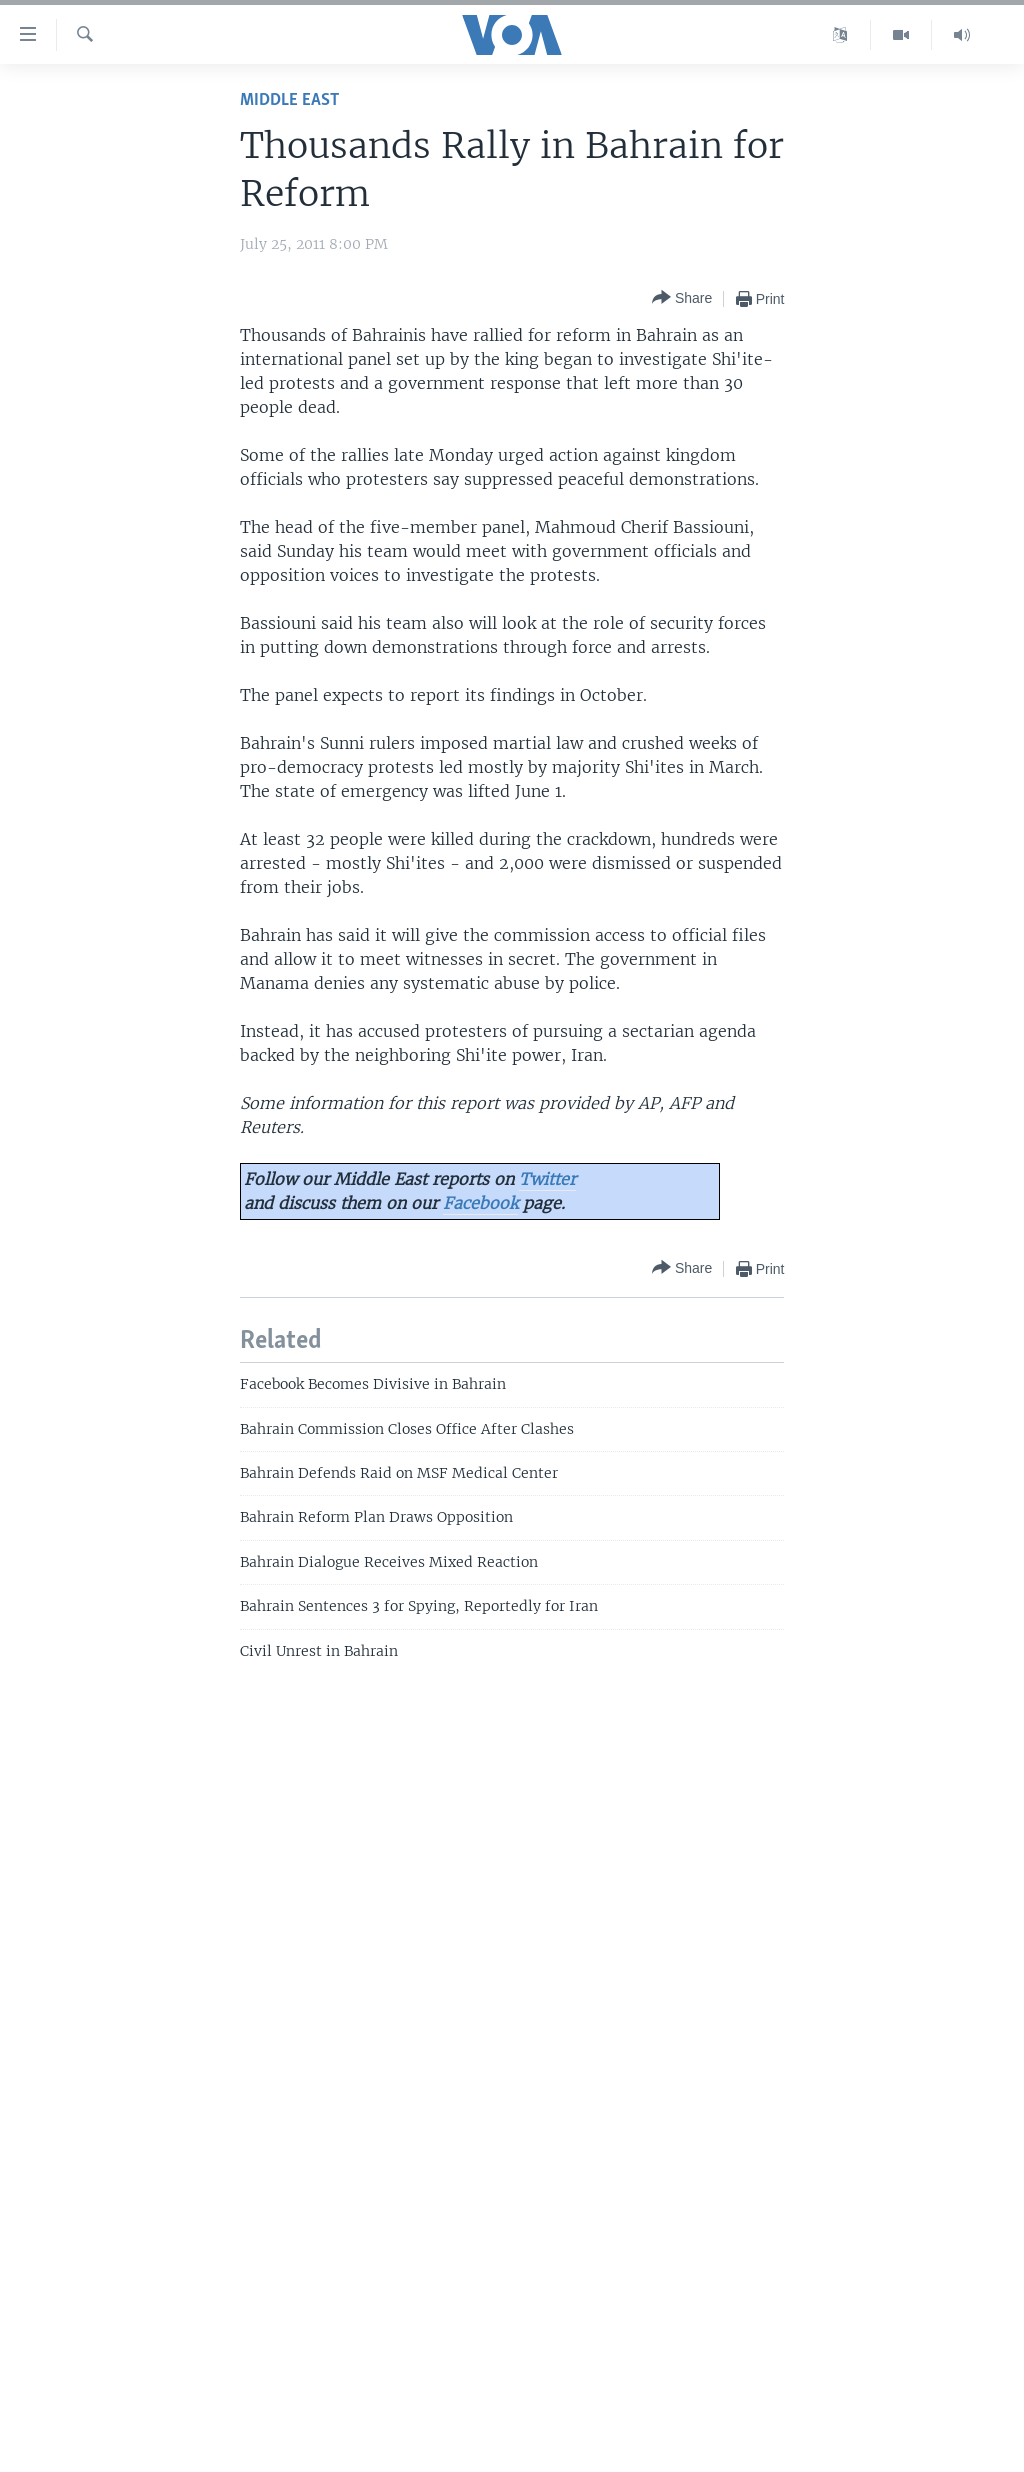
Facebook (480, 1203)
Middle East (289, 100)
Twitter (547, 1179)
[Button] (682, 298)
